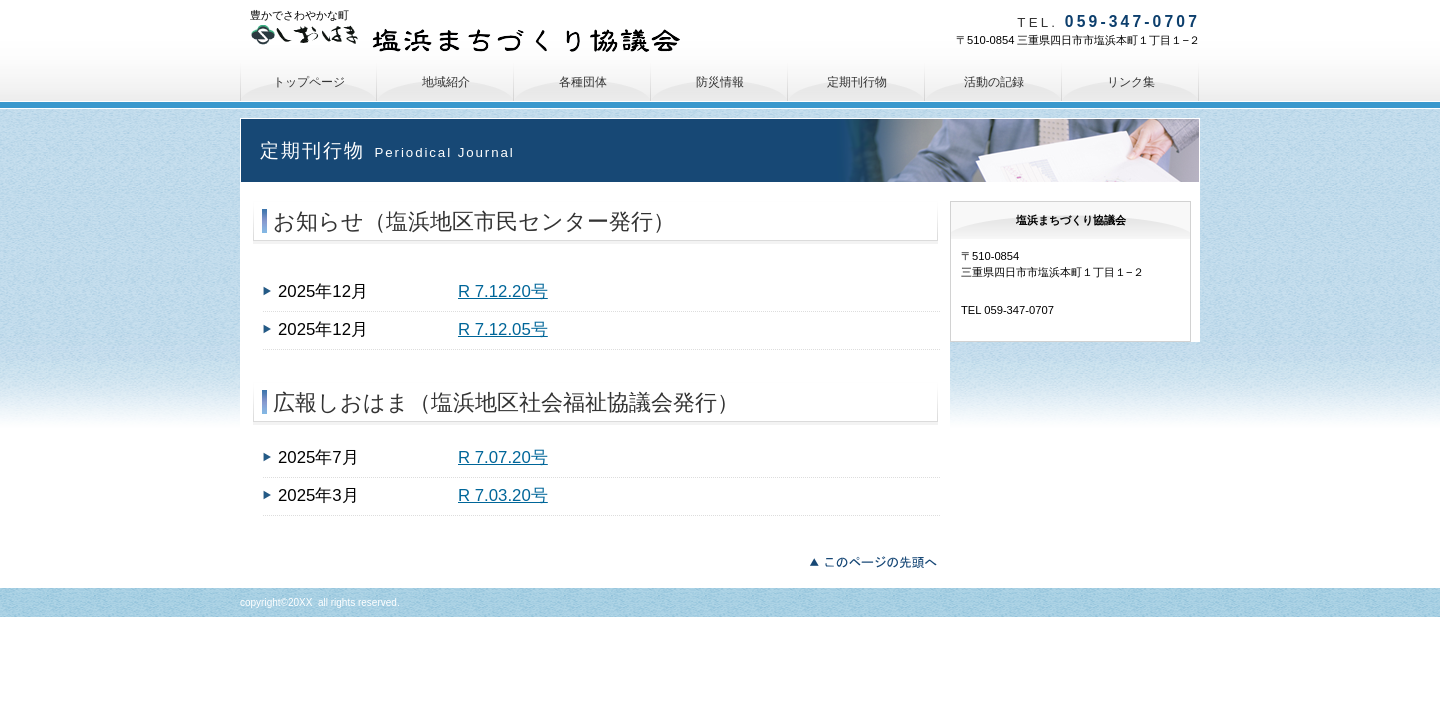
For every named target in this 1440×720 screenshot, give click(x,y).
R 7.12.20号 (503, 291)
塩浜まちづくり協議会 (475, 40)
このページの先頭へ (878, 560)
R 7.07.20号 (503, 457)
